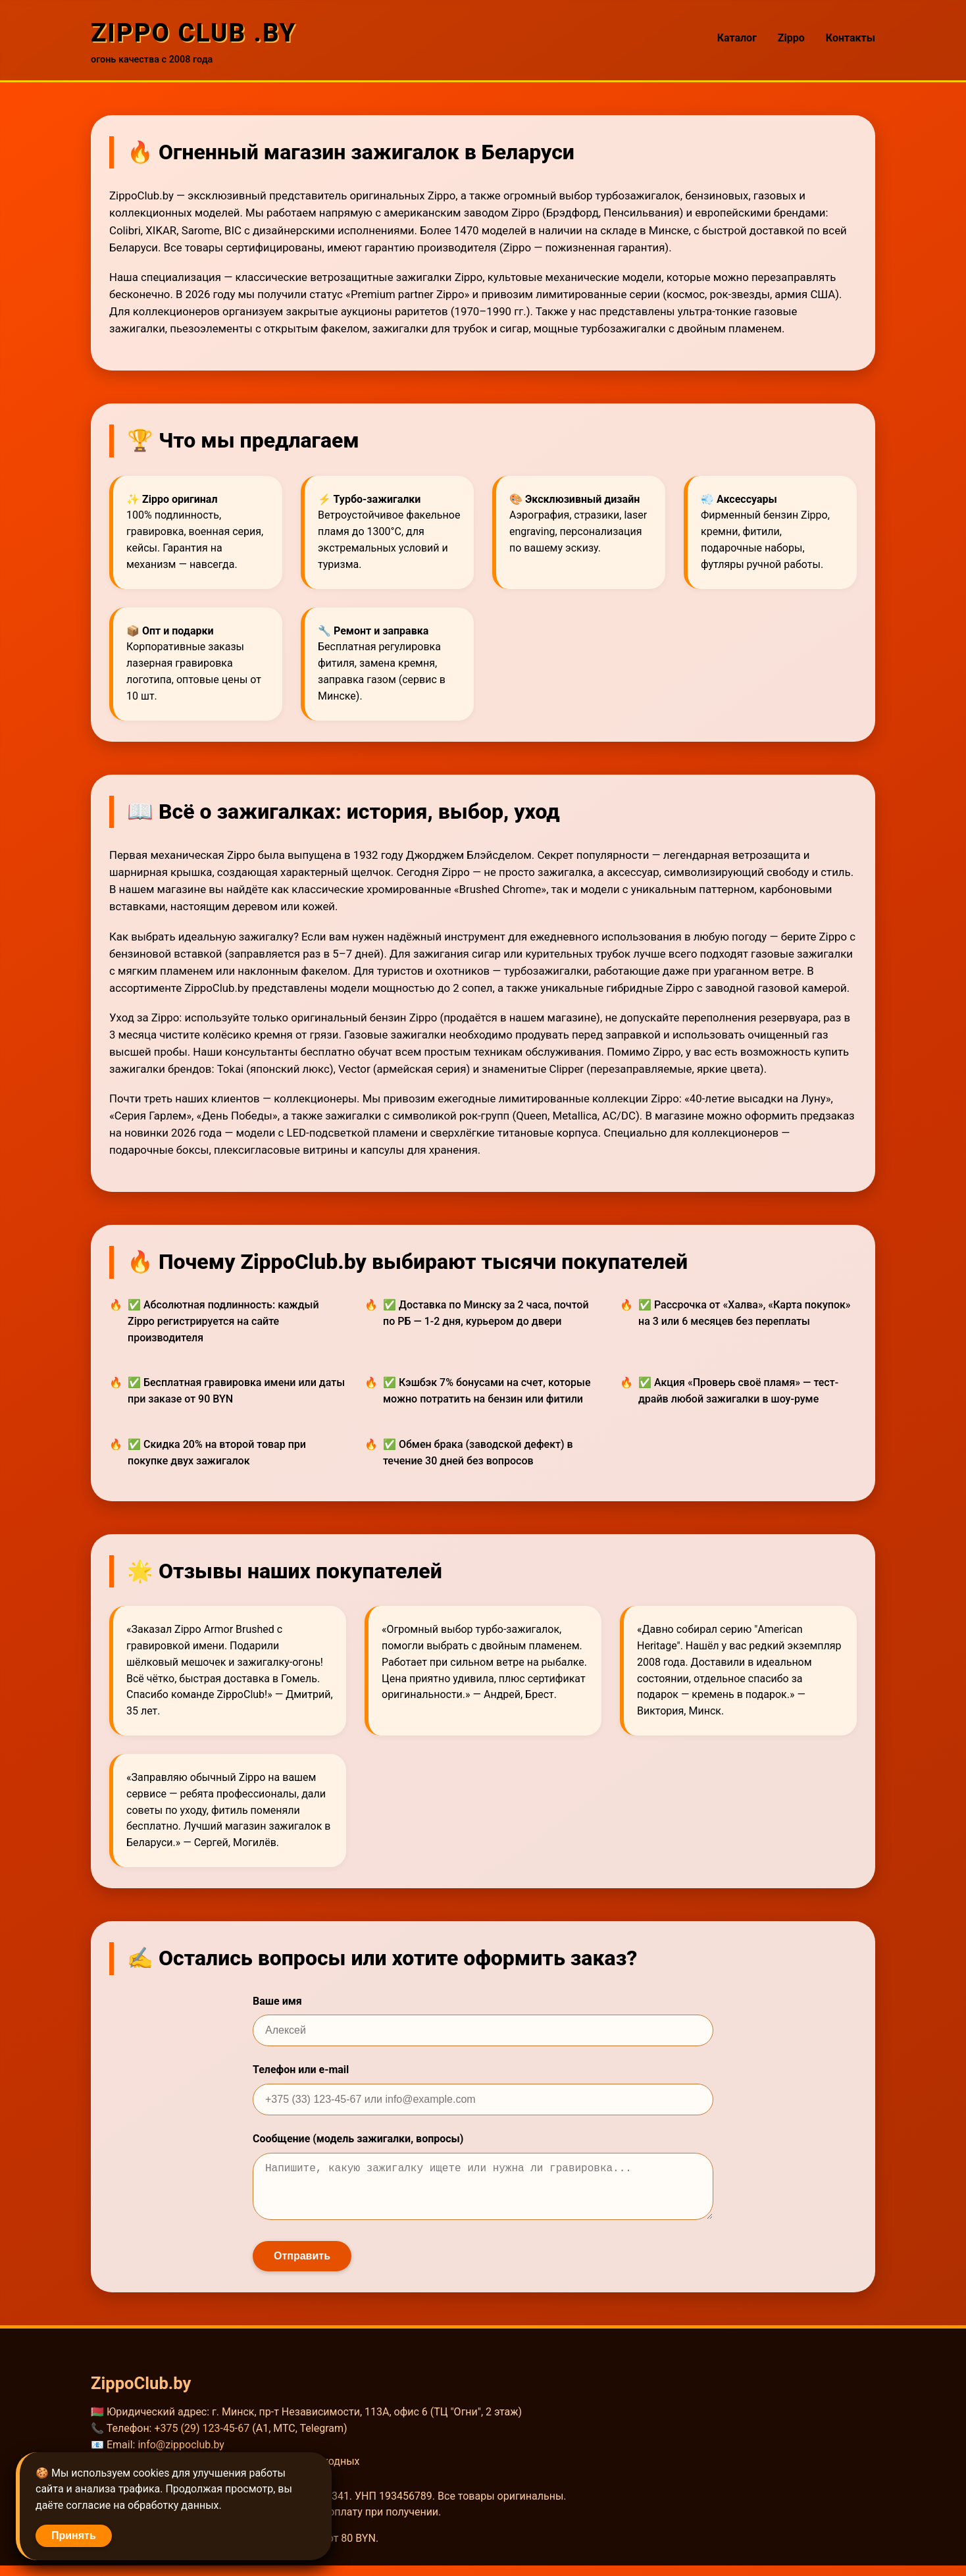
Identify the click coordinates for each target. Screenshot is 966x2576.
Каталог (737, 38)
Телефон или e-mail (301, 2069)
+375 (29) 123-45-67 (201, 2439)
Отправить (302, 2266)
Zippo (791, 38)
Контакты (850, 38)
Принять (73, 2535)
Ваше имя (277, 2001)
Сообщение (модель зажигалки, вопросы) (358, 2138)
